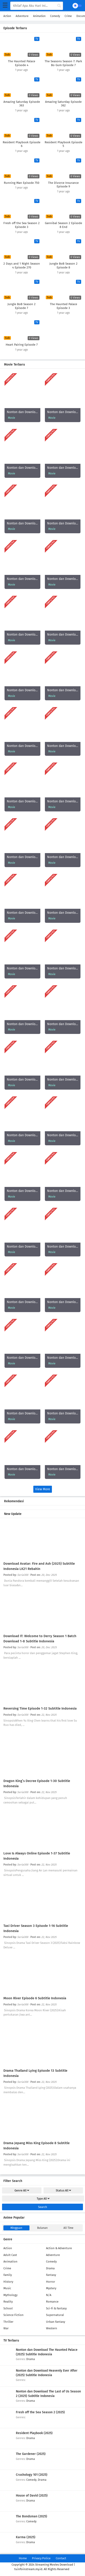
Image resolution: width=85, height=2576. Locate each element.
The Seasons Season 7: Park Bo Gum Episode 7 (63, 63)
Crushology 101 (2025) (31, 2475)
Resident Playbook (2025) (34, 2433)
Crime (68, 16)
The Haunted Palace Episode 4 (21, 63)
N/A (48, 2295)
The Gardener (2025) (31, 2454)
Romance (52, 2301)
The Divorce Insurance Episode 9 (63, 185)
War (6, 2328)
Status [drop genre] (63, 2190)
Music (7, 2288)
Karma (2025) (25, 2537)
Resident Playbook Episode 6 (21, 144)
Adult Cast (10, 2255)
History (8, 2281)
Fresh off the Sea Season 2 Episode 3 (21, 225)
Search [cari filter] (42, 2207)
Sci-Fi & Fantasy (56, 2308)
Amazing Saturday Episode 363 (21, 104)
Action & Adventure (59, 2248)
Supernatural (55, 2315)
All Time (68, 2227)
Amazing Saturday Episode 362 (63, 104)
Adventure (22, 16)
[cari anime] (59, 6)
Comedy (55, 16)
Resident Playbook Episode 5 (63, 144)
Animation (39, 16)
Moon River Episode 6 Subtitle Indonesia (34, 1998)
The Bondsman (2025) (31, 2516)
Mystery (51, 2288)
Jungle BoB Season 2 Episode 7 (21, 306)
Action (7, 16)
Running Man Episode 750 (21, 183)
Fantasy (51, 2275)
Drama (50, 2268)
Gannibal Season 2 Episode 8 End (63, 225)
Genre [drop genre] (22, 2190)
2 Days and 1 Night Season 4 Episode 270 (21, 265)
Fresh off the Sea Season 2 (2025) (40, 2412)
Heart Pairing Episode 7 (22, 345)
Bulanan (42, 2227)
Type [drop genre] (43, 2198)
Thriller (8, 2321)
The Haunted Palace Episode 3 (63, 306)
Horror (50, 2281)
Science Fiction (13, 2315)
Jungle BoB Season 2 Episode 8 (63, 265)
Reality (8, 2301)
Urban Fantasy (55, 2321)
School (8, 2308)
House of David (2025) (32, 2495)
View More (42, 1489)
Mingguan (16, 2227)
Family (7, 2275)
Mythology (10, 2295)
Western (51, 2328)
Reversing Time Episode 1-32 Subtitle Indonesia (40, 1708)
